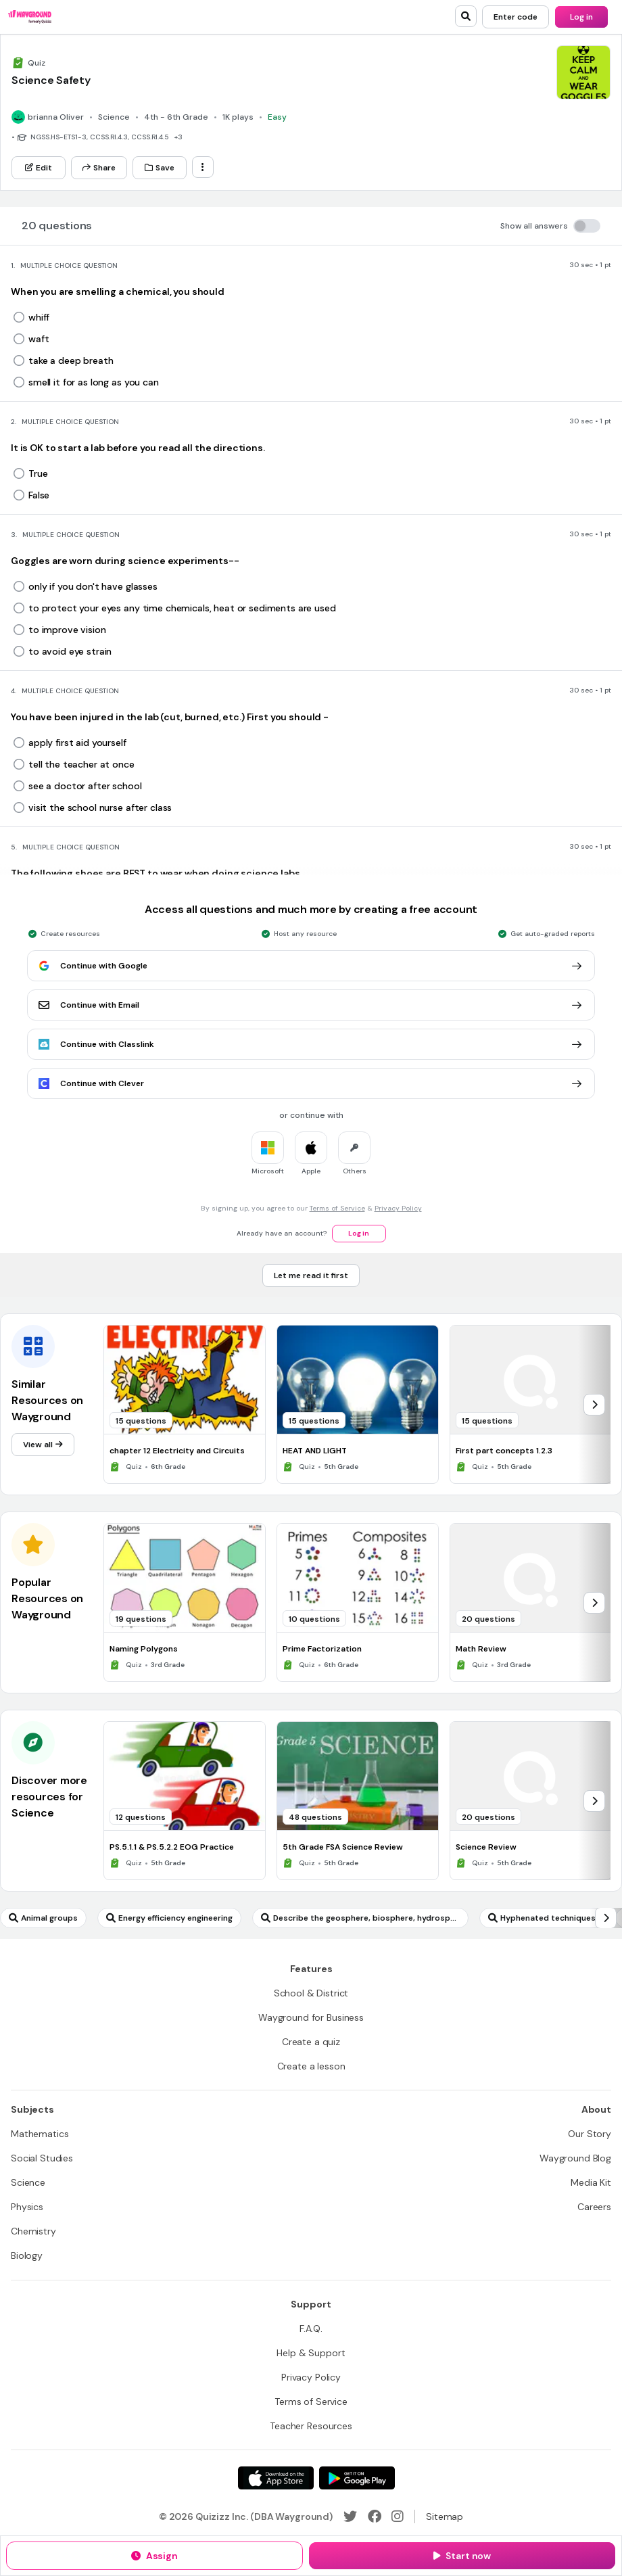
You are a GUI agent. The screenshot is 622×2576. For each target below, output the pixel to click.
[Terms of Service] (311, 2401)
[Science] (28, 2182)
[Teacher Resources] (311, 2426)
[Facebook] (374, 2516)
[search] (466, 16)
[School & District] (311, 1993)
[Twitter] (350, 2516)
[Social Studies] (42, 2158)
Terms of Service (337, 1208)
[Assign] (154, 2556)
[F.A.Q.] (311, 2328)
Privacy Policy (398, 1208)
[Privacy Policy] (311, 2377)
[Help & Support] (311, 2353)
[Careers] (594, 2207)
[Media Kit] (591, 2182)
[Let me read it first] (311, 1275)
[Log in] (581, 16)
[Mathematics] (39, 2134)
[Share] (99, 167)
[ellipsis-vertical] (203, 167)
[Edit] (38, 167)
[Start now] (462, 2556)
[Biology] (27, 2255)
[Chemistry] (33, 2231)
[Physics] (27, 2207)
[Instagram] (397, 2516)
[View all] (42, 1444)
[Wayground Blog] (575, 2158)
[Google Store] (357, 2477)
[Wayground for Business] (311, 2017)
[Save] (160, 167)
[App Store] (276, 2477)
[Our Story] (589, 2134)
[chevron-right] (594, 1404)
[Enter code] (515, 16)
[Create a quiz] (311, 2042)
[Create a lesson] (311, 2066)
